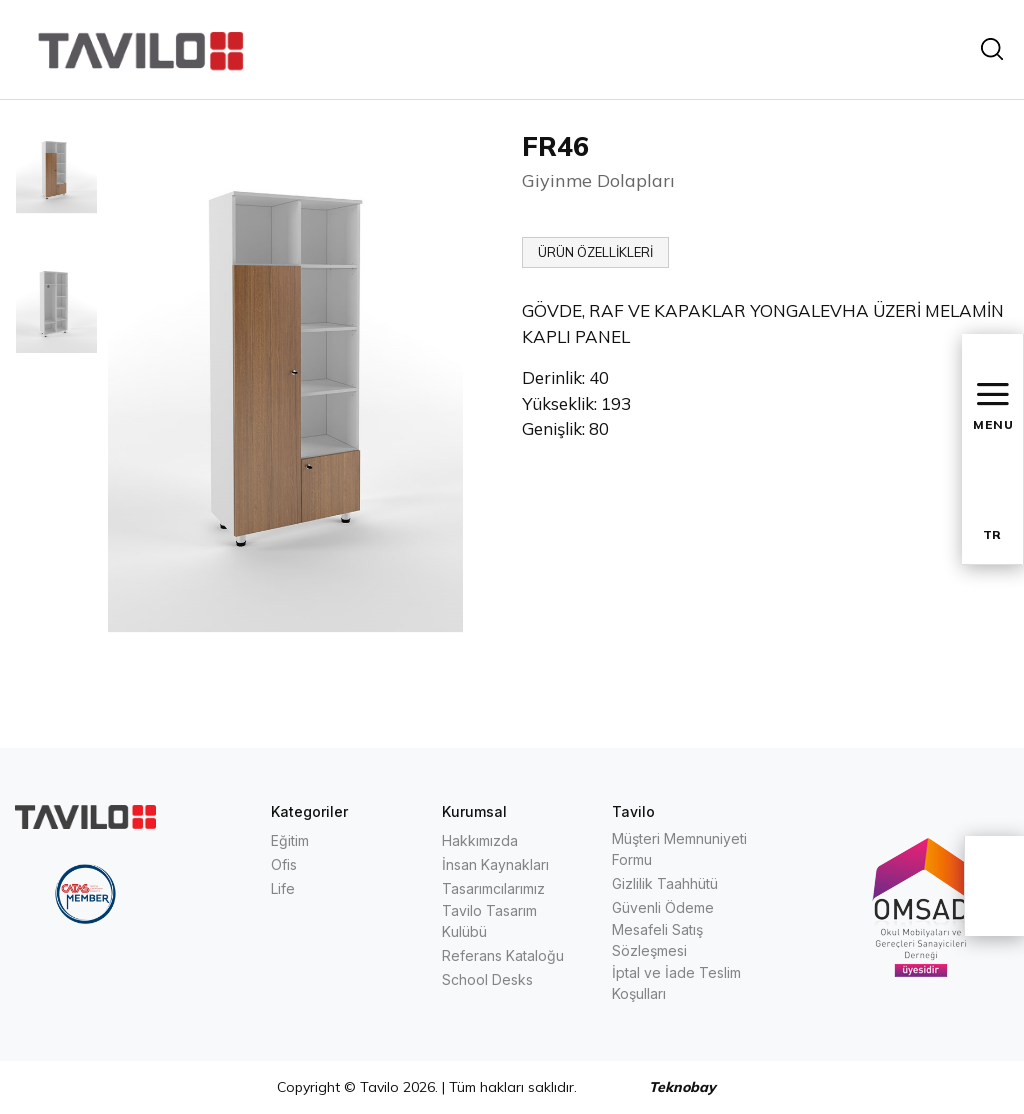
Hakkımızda (480, 840)
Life (283, 888)
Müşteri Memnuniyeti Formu (679, 849)
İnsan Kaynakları (495, 864)
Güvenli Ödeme (663, 907)
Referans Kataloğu (503, 955)
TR (992, 534)
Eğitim (290, 840)
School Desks (487, 979)
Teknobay (682, 1087)
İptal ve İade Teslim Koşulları (676, 983)
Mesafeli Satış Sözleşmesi (657, 940)
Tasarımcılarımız (493, 888)
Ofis (284, 864)
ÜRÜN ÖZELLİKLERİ (595, 252)
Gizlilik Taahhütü (665, 883)
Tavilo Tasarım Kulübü (489, 921)
